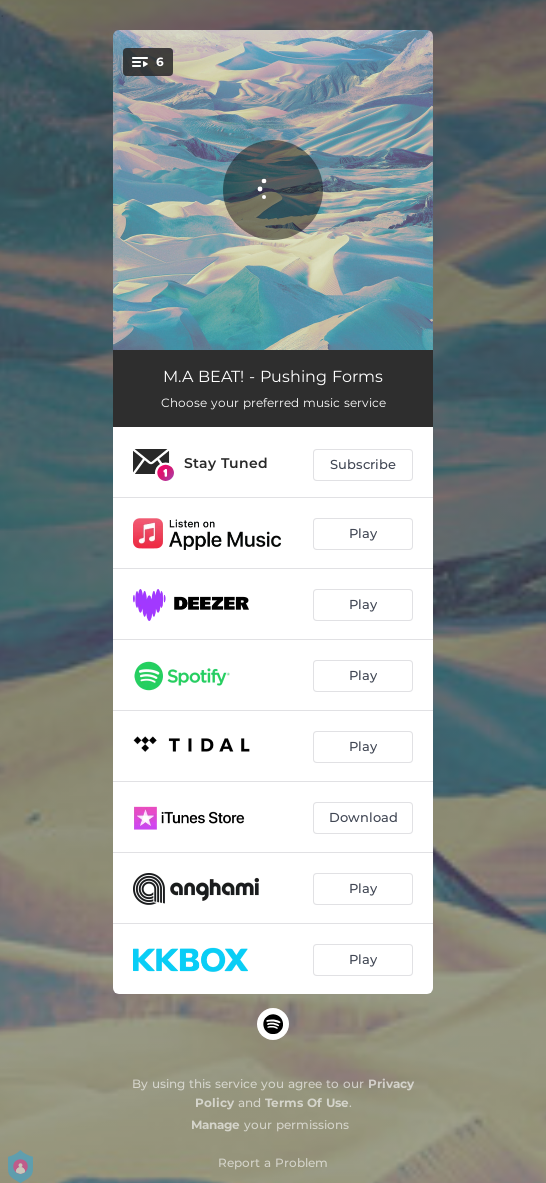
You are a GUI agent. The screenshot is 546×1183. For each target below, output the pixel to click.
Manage (215, 1124)
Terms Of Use (307, 1102)
